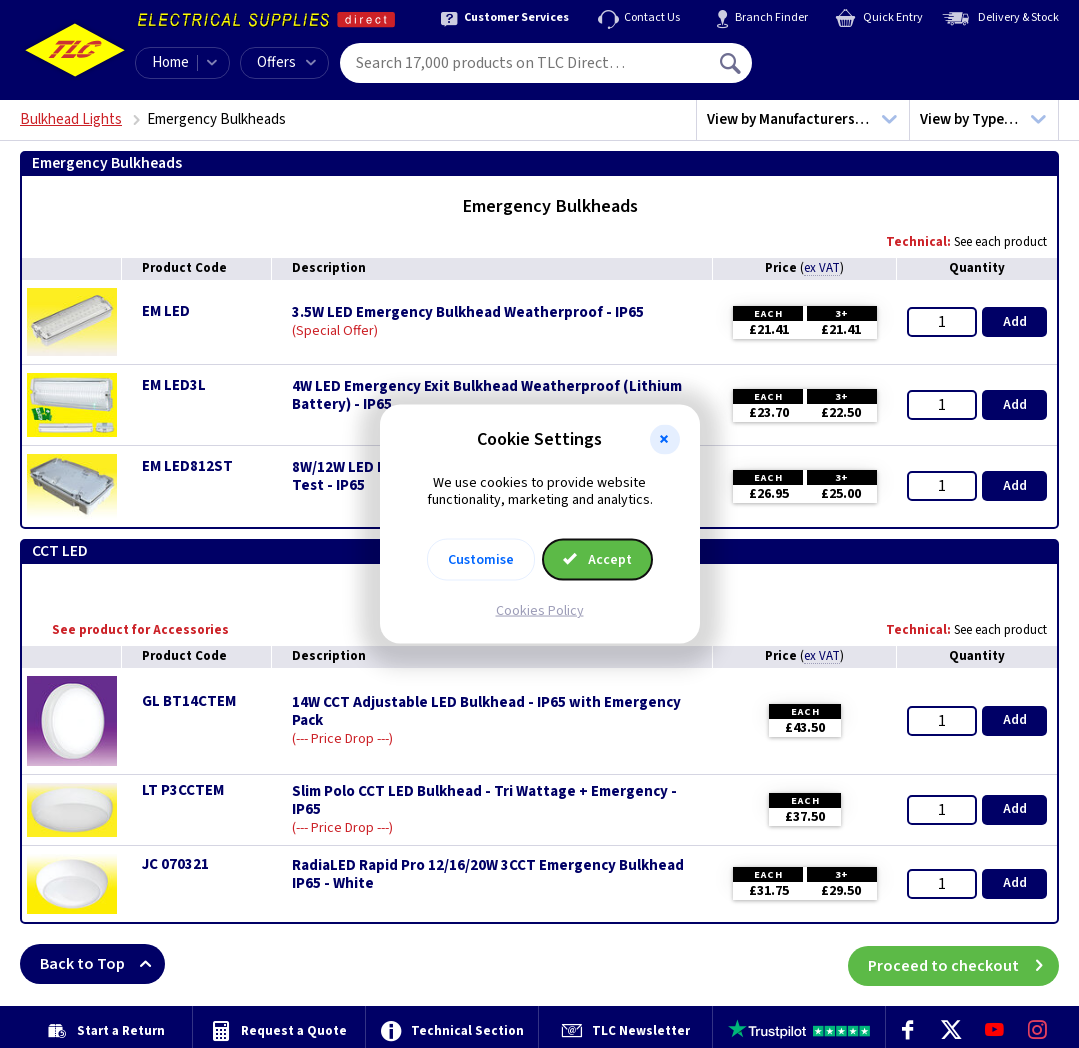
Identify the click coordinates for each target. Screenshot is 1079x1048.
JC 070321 (175, 864)
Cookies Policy (540, 610)
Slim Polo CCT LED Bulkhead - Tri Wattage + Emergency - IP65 (484, 801)
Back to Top (102, 964)
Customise (481, 559)
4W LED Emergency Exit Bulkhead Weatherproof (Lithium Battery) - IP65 (487, 396)
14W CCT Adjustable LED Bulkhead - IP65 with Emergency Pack (486, 712)
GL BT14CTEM (189, 701)
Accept (598, 559)
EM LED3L (174, 385)
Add (1015, 322)
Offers (286, 62)
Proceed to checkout (963, 964)
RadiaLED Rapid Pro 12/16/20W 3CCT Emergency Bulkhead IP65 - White (488, 875)
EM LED (166, 311)
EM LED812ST (187, 466)
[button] (665, 440)
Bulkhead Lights (71, 119)
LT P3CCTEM (183, 790)
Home (170, 62)
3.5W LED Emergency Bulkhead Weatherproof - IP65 (468, 313)
